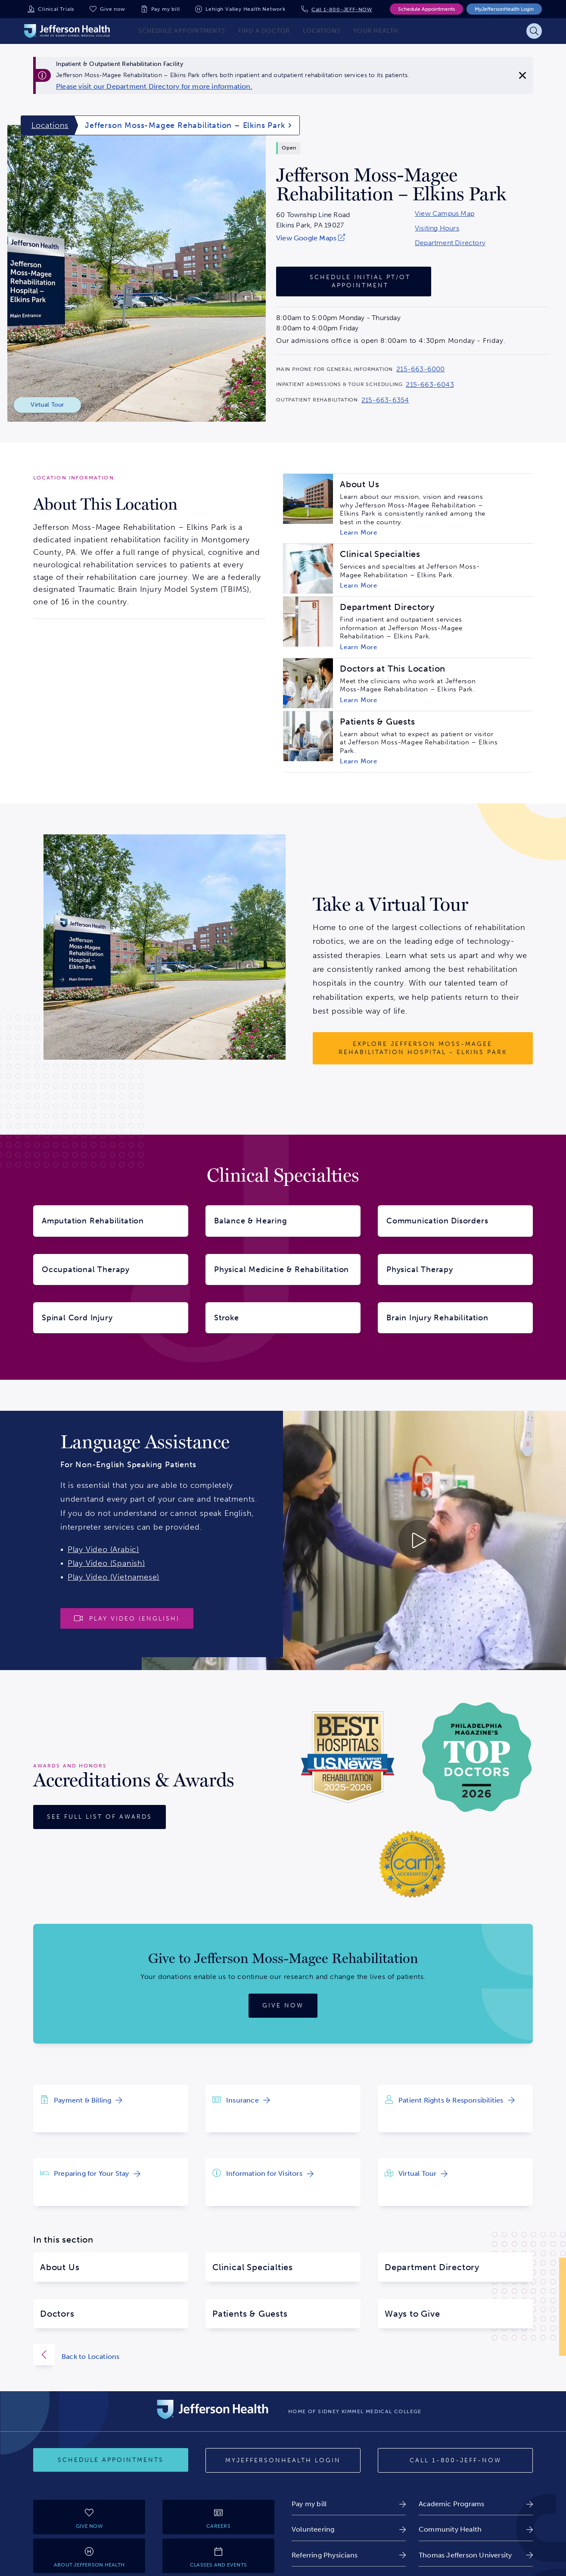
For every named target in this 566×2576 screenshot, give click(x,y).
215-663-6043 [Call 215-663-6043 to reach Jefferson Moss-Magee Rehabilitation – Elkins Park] (430, 385)
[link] (154, 86)
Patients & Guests (250, 2313)
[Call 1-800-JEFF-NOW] (455, 2460)
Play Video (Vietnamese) (113, 1577)
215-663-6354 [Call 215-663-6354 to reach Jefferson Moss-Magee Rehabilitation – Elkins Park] (385, 400)
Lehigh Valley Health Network (245, 9)
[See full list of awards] (99, 1817)
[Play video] (126, 1618)
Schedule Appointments (426, 9)
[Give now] (283, 2006)
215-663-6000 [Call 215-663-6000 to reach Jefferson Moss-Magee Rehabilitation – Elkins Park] (420, 369)
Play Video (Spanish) (106, 1563)
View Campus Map (444, 214)
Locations (49, 125)
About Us (59, 2267)
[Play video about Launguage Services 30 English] (354, 1540)
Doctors (57, 2313)
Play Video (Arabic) (103, 1549)
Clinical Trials (56, 9)
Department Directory (450, 243)
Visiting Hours (437, 228)
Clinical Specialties (252, 2267)
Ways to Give (412, 2313)
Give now (112, 9)
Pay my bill (165, 9)
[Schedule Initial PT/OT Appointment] (353, 281)
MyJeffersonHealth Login (504, 9)
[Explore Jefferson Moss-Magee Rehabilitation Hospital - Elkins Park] (423, 1048)
